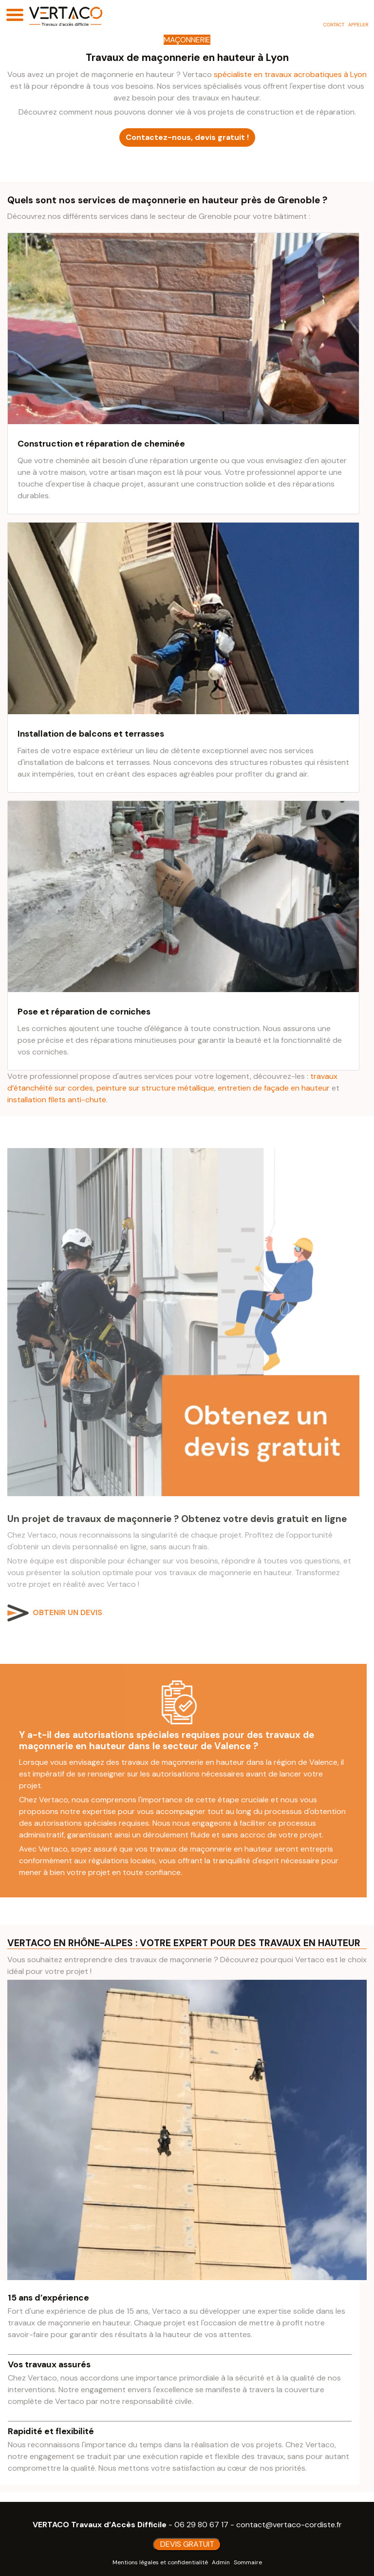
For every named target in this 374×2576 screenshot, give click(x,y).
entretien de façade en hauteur (274, 1088)
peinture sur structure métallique (155, 1088)
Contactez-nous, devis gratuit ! (187, 137)
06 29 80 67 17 (201, 2524)
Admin (221, 2562)
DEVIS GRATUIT (187, 2544)
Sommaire (248, 2562)
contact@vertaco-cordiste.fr (289, 2524)
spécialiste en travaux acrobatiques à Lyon (290, 74)
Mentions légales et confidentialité (160, 2562)
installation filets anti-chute (56, 1099)
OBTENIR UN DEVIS (67, 1612)
